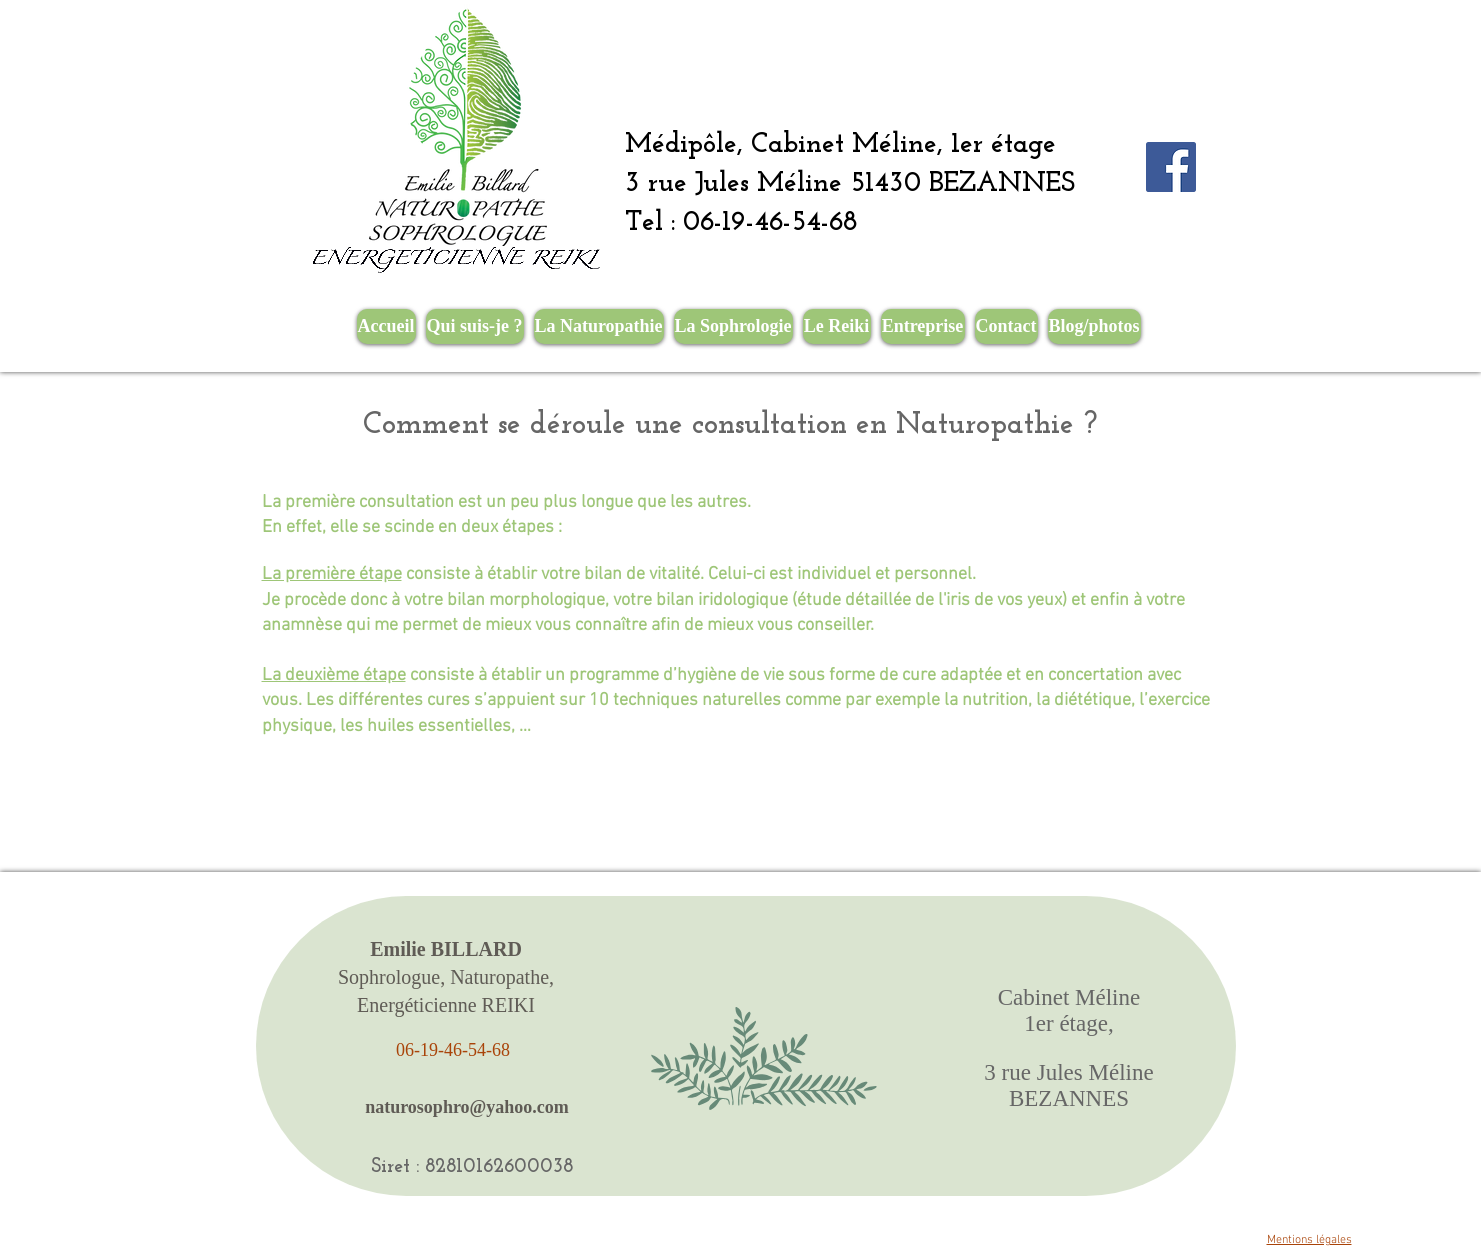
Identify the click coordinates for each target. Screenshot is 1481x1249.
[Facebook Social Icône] (1171, 167)
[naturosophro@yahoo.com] (467, 1107)
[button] (599, 326)
